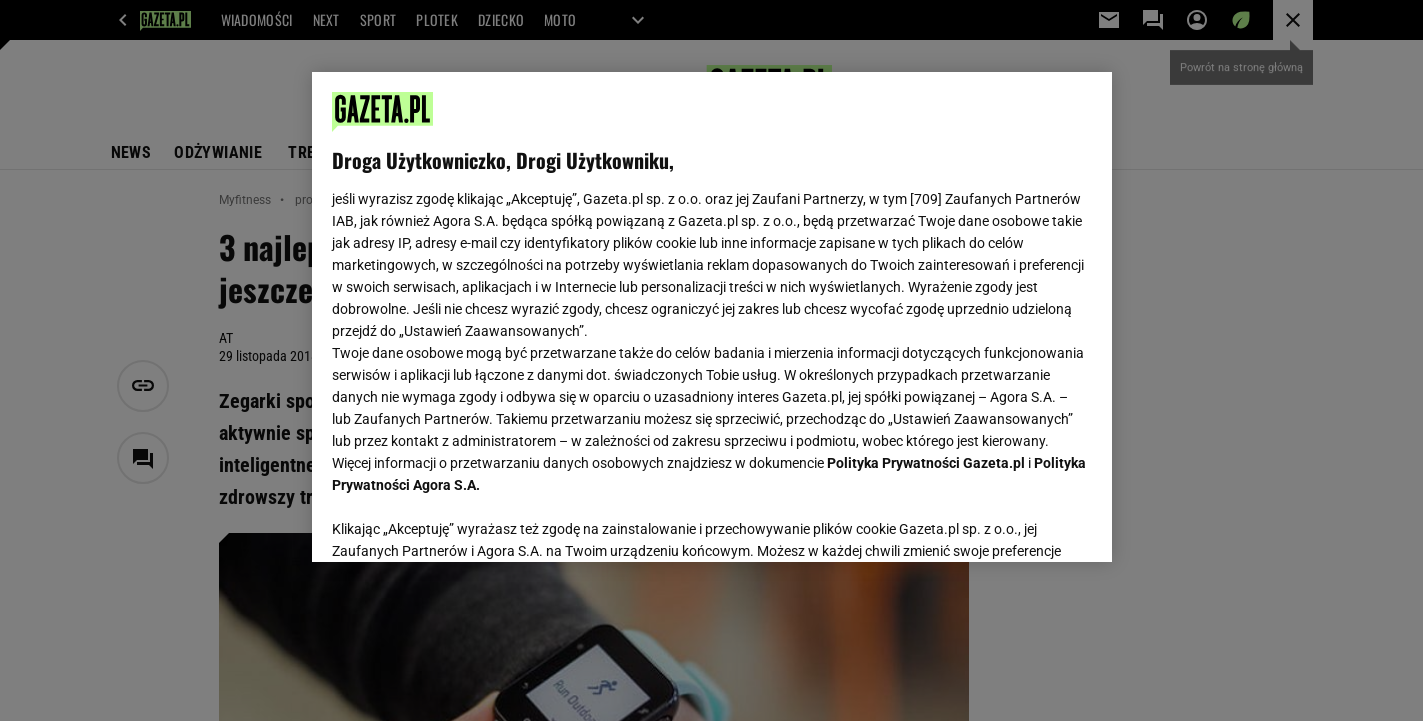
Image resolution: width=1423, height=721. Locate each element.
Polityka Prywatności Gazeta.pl (926, 463)
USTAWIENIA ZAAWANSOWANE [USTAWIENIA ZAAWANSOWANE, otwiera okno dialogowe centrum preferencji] (462, 522)
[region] (712, 317)
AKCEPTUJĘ (1023, 523)
